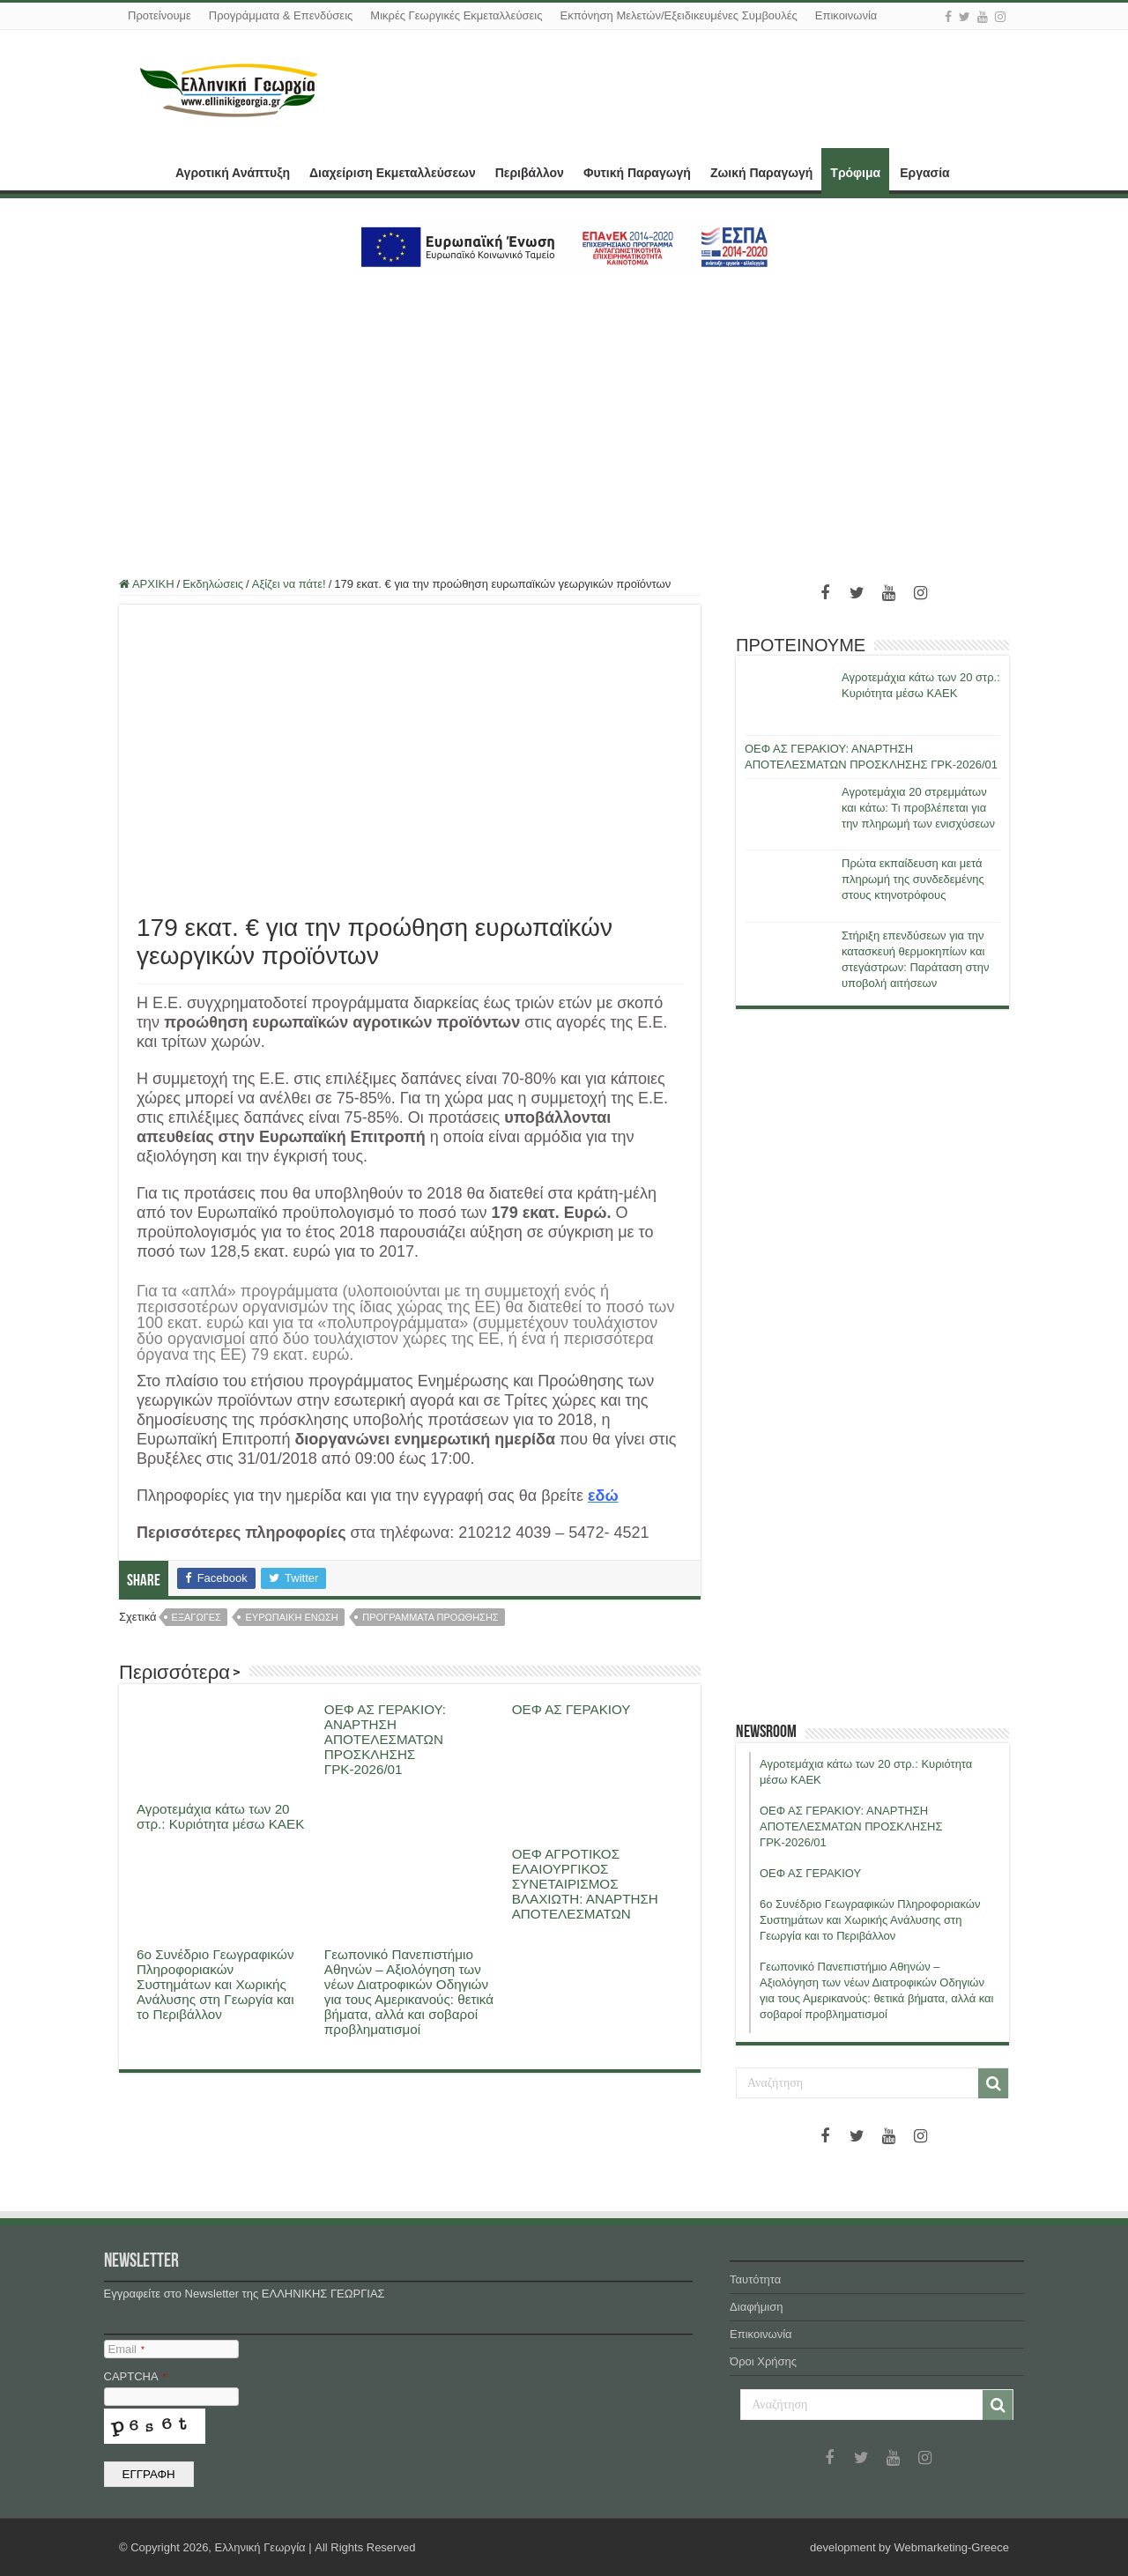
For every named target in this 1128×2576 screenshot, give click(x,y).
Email (126, 2349)
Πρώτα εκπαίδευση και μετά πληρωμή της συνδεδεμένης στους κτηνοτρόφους (913, 879)
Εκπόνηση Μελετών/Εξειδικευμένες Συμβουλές (678, 15)
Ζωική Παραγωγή (761, 173)
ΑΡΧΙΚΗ (142, 170)
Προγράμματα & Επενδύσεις (281, 15)
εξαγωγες (196, 1617)
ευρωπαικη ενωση (291, 1617)
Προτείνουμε (159, 15)
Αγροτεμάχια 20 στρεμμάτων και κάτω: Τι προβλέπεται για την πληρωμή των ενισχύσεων (918, 807)
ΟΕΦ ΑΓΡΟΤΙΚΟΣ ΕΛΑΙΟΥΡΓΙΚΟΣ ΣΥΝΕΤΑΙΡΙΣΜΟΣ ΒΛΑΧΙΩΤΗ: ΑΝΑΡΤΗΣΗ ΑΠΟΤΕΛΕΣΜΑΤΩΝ (585, 1883)
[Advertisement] (564, 415)
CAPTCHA (135, 2376)
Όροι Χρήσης (763, 2361)
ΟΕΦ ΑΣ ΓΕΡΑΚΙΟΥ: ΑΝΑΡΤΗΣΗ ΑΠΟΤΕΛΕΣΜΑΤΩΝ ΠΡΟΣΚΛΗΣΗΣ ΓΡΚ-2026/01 (385, 1739)
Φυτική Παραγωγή (637, 173)
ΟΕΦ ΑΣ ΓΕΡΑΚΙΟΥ (571, 1709)
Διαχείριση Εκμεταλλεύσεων (392, 173)
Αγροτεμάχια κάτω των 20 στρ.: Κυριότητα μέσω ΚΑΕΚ (220, 1816)
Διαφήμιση (756, 2306)
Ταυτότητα (755, 2279)
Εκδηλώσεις (212, 583)
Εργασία (924, 173)
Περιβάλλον (529, 173)
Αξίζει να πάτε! (289, 583)
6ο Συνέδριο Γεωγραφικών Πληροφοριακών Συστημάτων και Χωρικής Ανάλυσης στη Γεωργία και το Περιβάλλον (215, 1984)
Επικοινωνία (846, 15)
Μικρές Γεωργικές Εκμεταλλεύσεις (456, 15)
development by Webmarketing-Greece (909, 2547)
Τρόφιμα (855, 173)
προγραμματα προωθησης (430, 1617)
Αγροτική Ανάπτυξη (232, 173)
